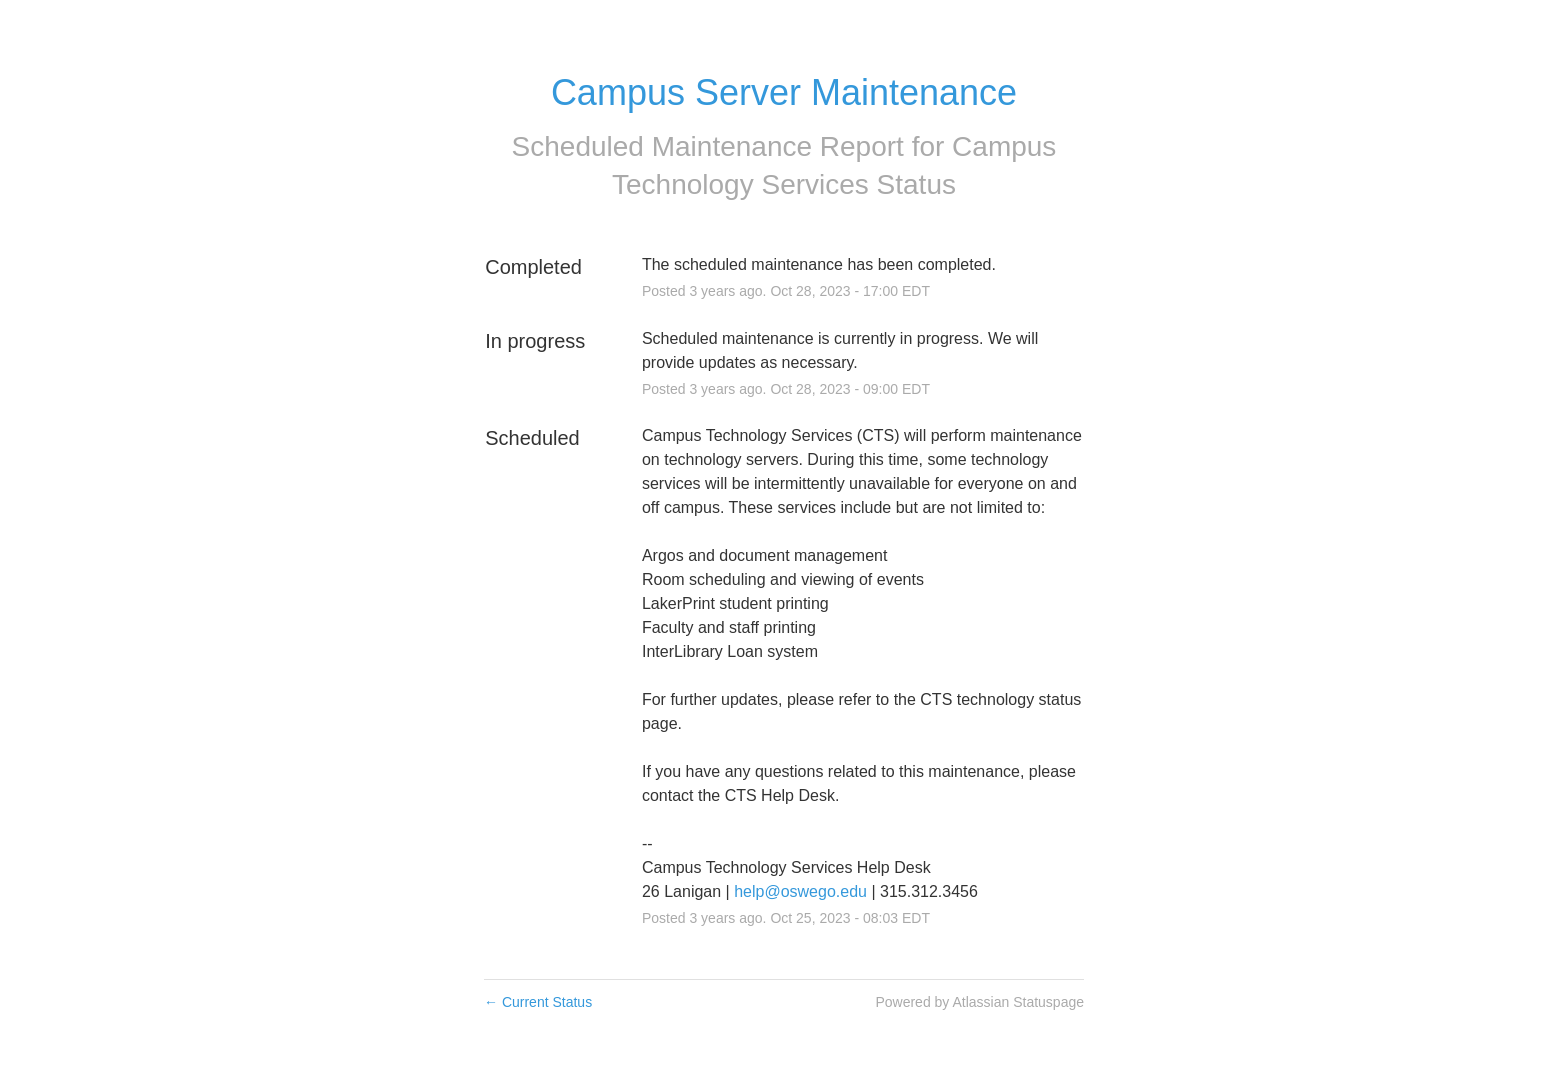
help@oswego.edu (800, 891)
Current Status (538, 1002)
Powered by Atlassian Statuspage (979, 1002)
